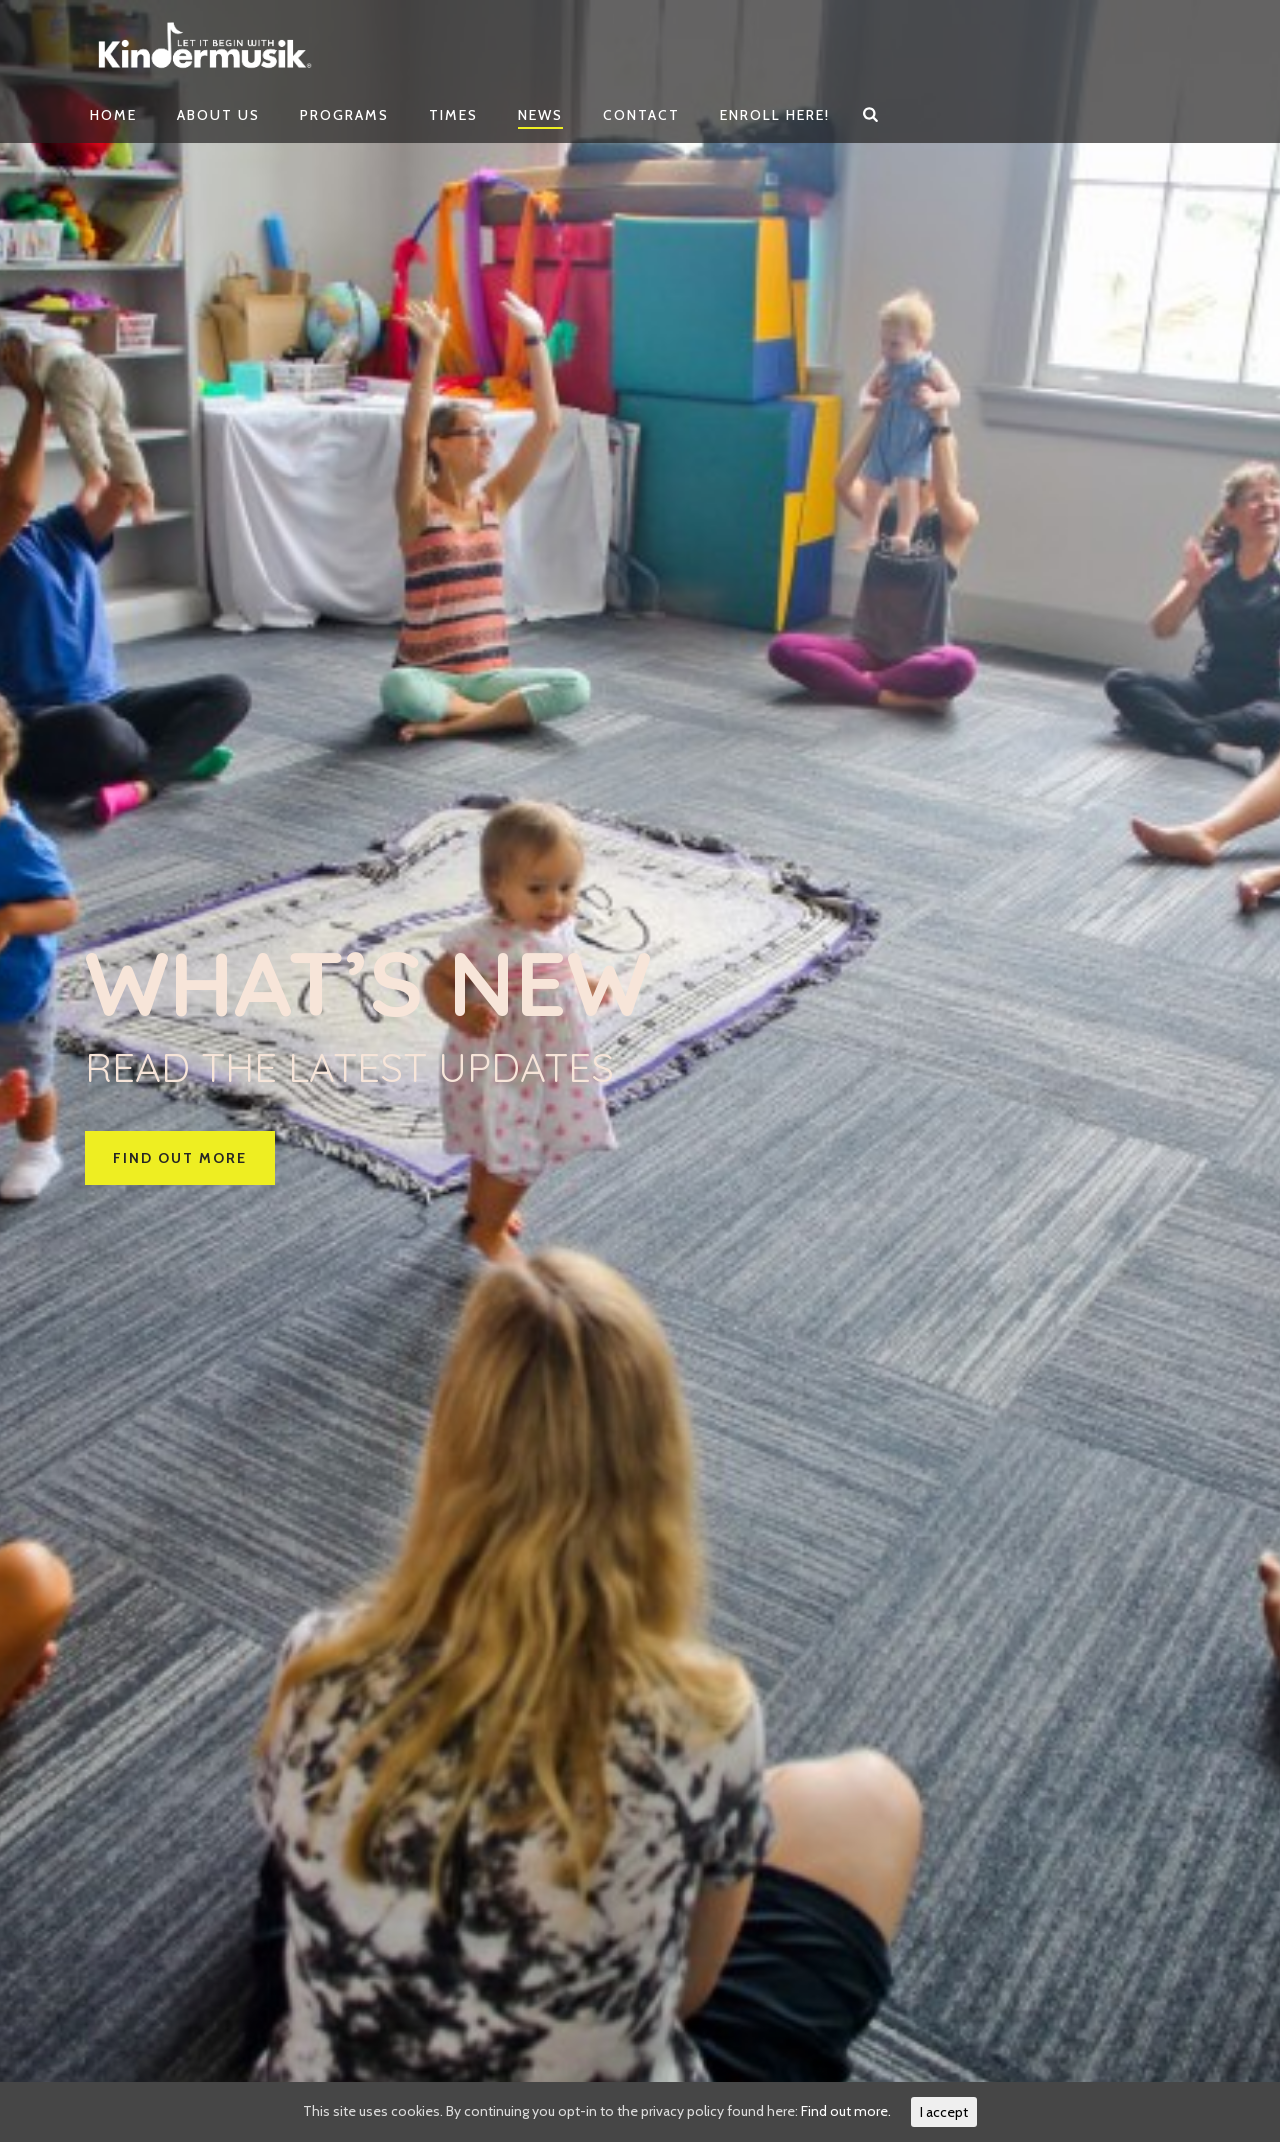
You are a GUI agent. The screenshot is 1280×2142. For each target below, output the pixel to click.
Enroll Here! (775, 115)
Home (113, 115)
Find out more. (846, 2111)
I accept (944, 2112)
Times (453, 115)
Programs (344, 115)
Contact (641, 115)
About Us (218, 115)
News (540, 115)
